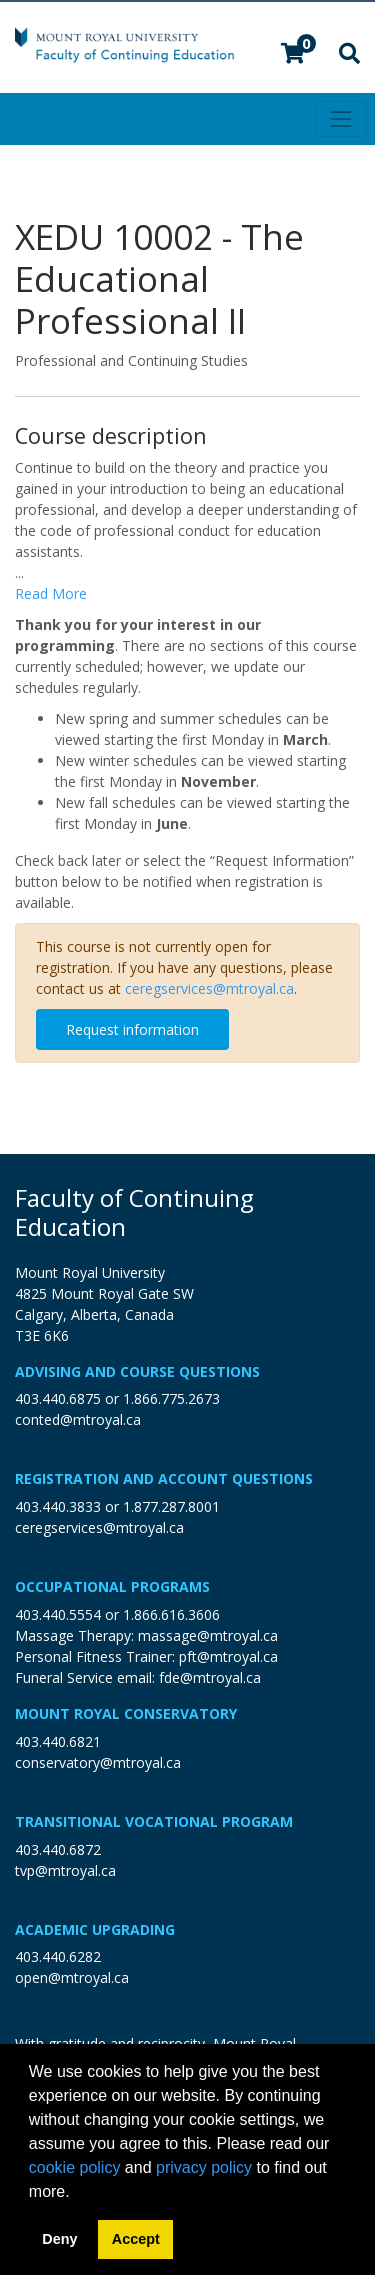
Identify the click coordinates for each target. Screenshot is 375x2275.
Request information (132, 1029)
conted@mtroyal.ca (78, 1419)
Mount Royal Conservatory (126, 1713)
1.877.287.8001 (171, 1506)
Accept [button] (136, 2239)
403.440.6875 (58, 1398)
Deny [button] (59, 2239)
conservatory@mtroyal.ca (98, 1762)
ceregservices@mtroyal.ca (209, 988)
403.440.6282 (58, 1956)
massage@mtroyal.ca (208, 1635)
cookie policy (75, 2167)
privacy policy (204, 2167)
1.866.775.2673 (171, 1398)
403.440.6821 (58, 1741)
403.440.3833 (58, 1506)
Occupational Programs (112, 1586)
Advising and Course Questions (137, 1371)
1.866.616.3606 (171, 1614)
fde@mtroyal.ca (210, 1677)
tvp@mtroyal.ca (65, 1870)
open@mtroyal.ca (72, 1977)
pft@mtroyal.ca (228, 1656)
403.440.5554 (58, 1614)
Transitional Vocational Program (154, 1821)
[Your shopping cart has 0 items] (294, 55)
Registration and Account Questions (164, 1478)
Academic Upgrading (95, 1929)
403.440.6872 (58, 1849)
